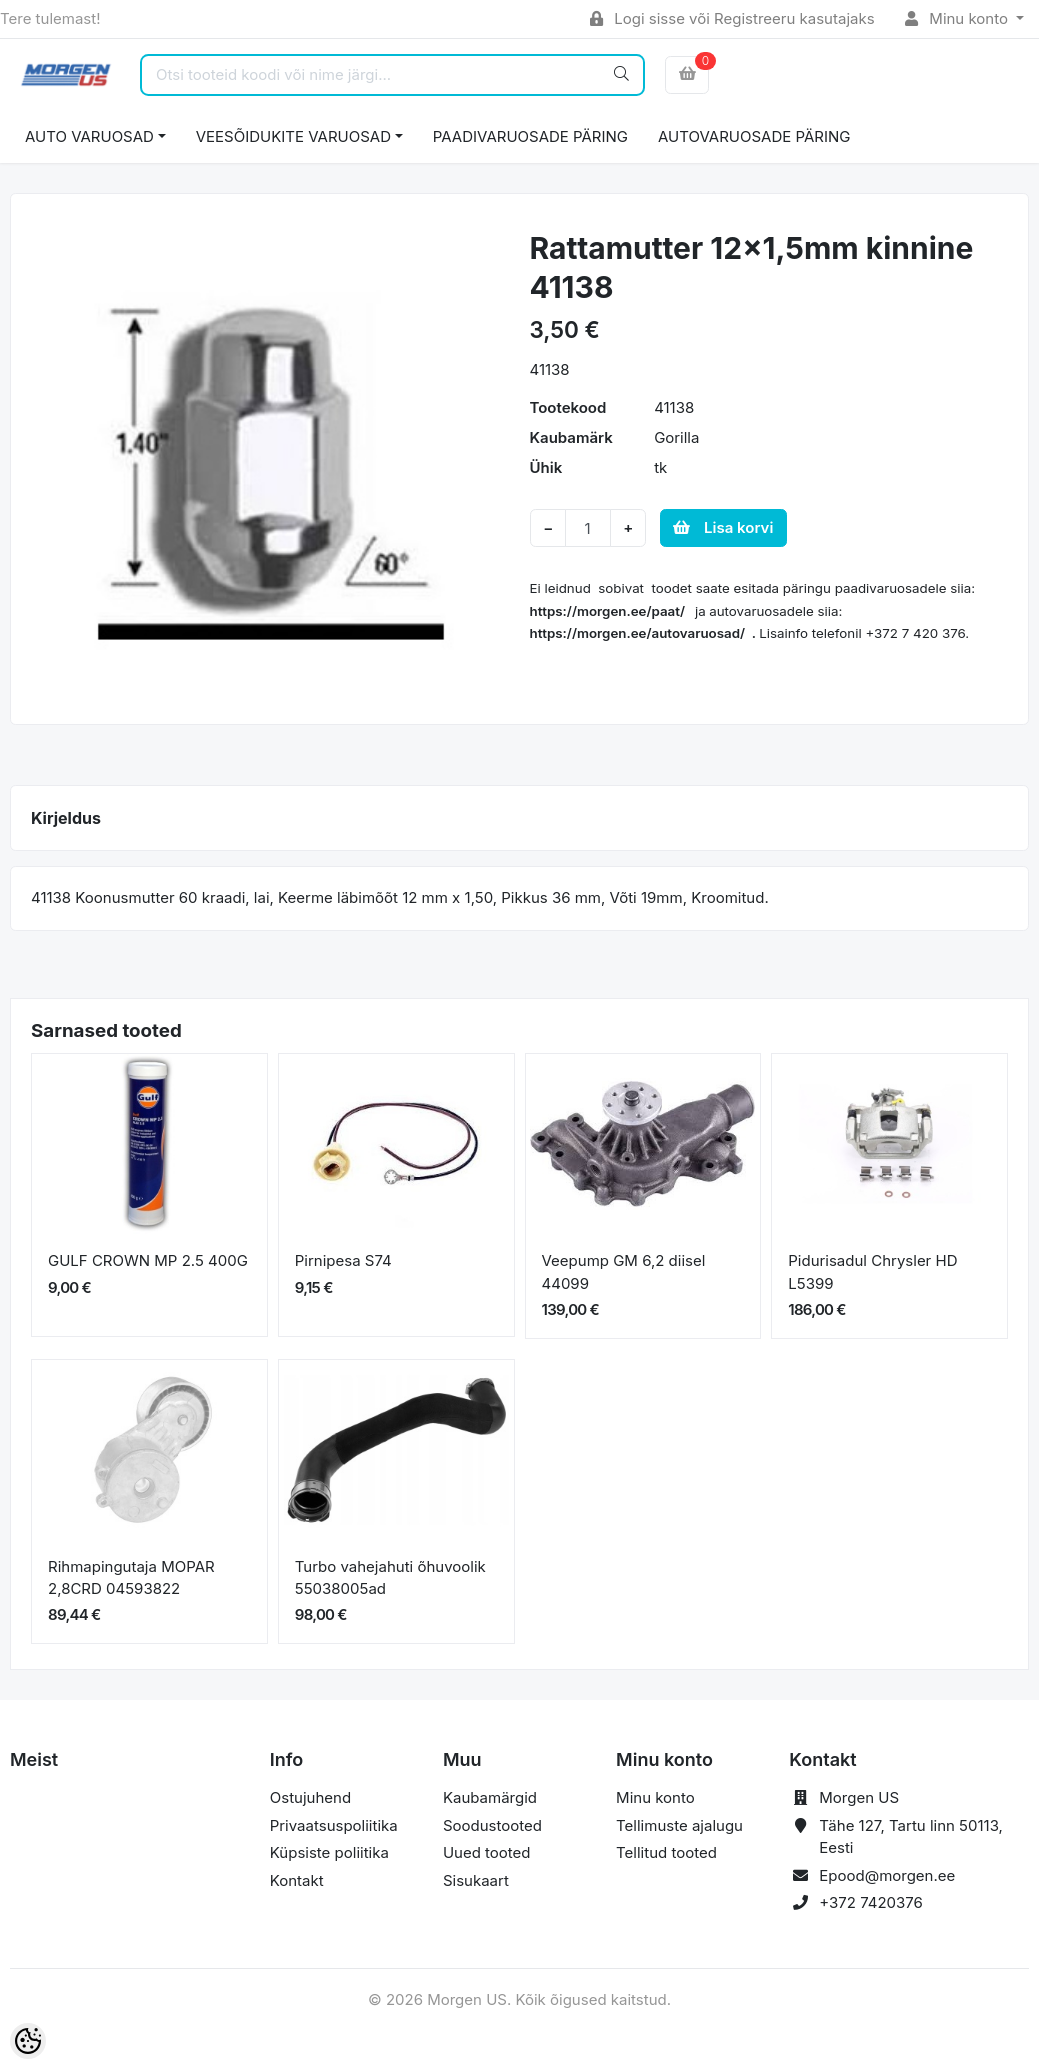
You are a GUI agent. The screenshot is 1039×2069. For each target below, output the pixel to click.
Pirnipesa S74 (343, 1260)
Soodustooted (492, 1825)
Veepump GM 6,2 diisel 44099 (624, 1272)
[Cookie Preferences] (28, 2041)
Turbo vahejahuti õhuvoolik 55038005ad (390, 1578)
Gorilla (676, 437)
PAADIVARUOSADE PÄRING (530, 136)
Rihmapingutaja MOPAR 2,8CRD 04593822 (131, 1578)
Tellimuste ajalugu (679, 1825)
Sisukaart (476, 1880)
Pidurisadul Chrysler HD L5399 (872, 1272)
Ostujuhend (310, 1797)
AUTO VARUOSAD (89, 136)
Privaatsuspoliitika (334, 1825)
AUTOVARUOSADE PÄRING (754, 136)
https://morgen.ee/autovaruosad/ (638, 633)
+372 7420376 (871, 1902)
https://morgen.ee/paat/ (608, 611)
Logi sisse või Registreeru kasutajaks (732, 18)
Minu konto (959, 18)
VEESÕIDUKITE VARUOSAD (293, 136)
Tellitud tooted (666, 1852)
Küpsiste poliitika (329, 1852)
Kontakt (297, 1880)
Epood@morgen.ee (887, 1875)
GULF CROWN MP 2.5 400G (148, 1260)
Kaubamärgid (490, 1797)
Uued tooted (487, 1852)
